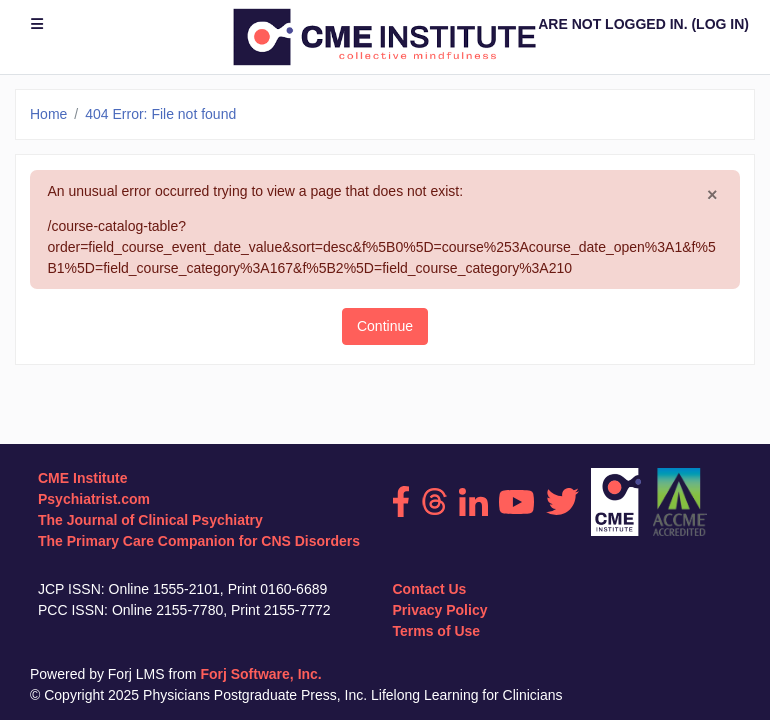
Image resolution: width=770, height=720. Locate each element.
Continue (385, 326)
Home (48, 114)
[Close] (712, 195)
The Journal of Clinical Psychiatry (150, 520)
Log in (720, 24)
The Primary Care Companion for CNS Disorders (199, 541)
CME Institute (82, 478)
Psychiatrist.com (94, 499)
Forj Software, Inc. (260, 674)
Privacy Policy (440, 610)
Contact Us (430, 589)
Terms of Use (437, 631)
